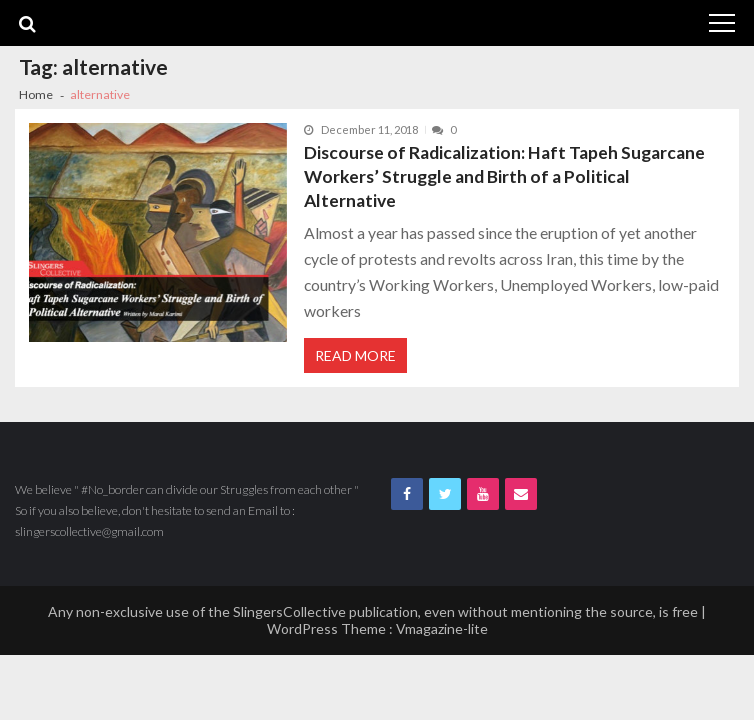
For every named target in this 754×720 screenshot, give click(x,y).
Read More (355, 355)
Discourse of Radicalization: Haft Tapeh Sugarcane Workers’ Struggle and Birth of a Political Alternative (504, 176)
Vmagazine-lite (442, 628)
